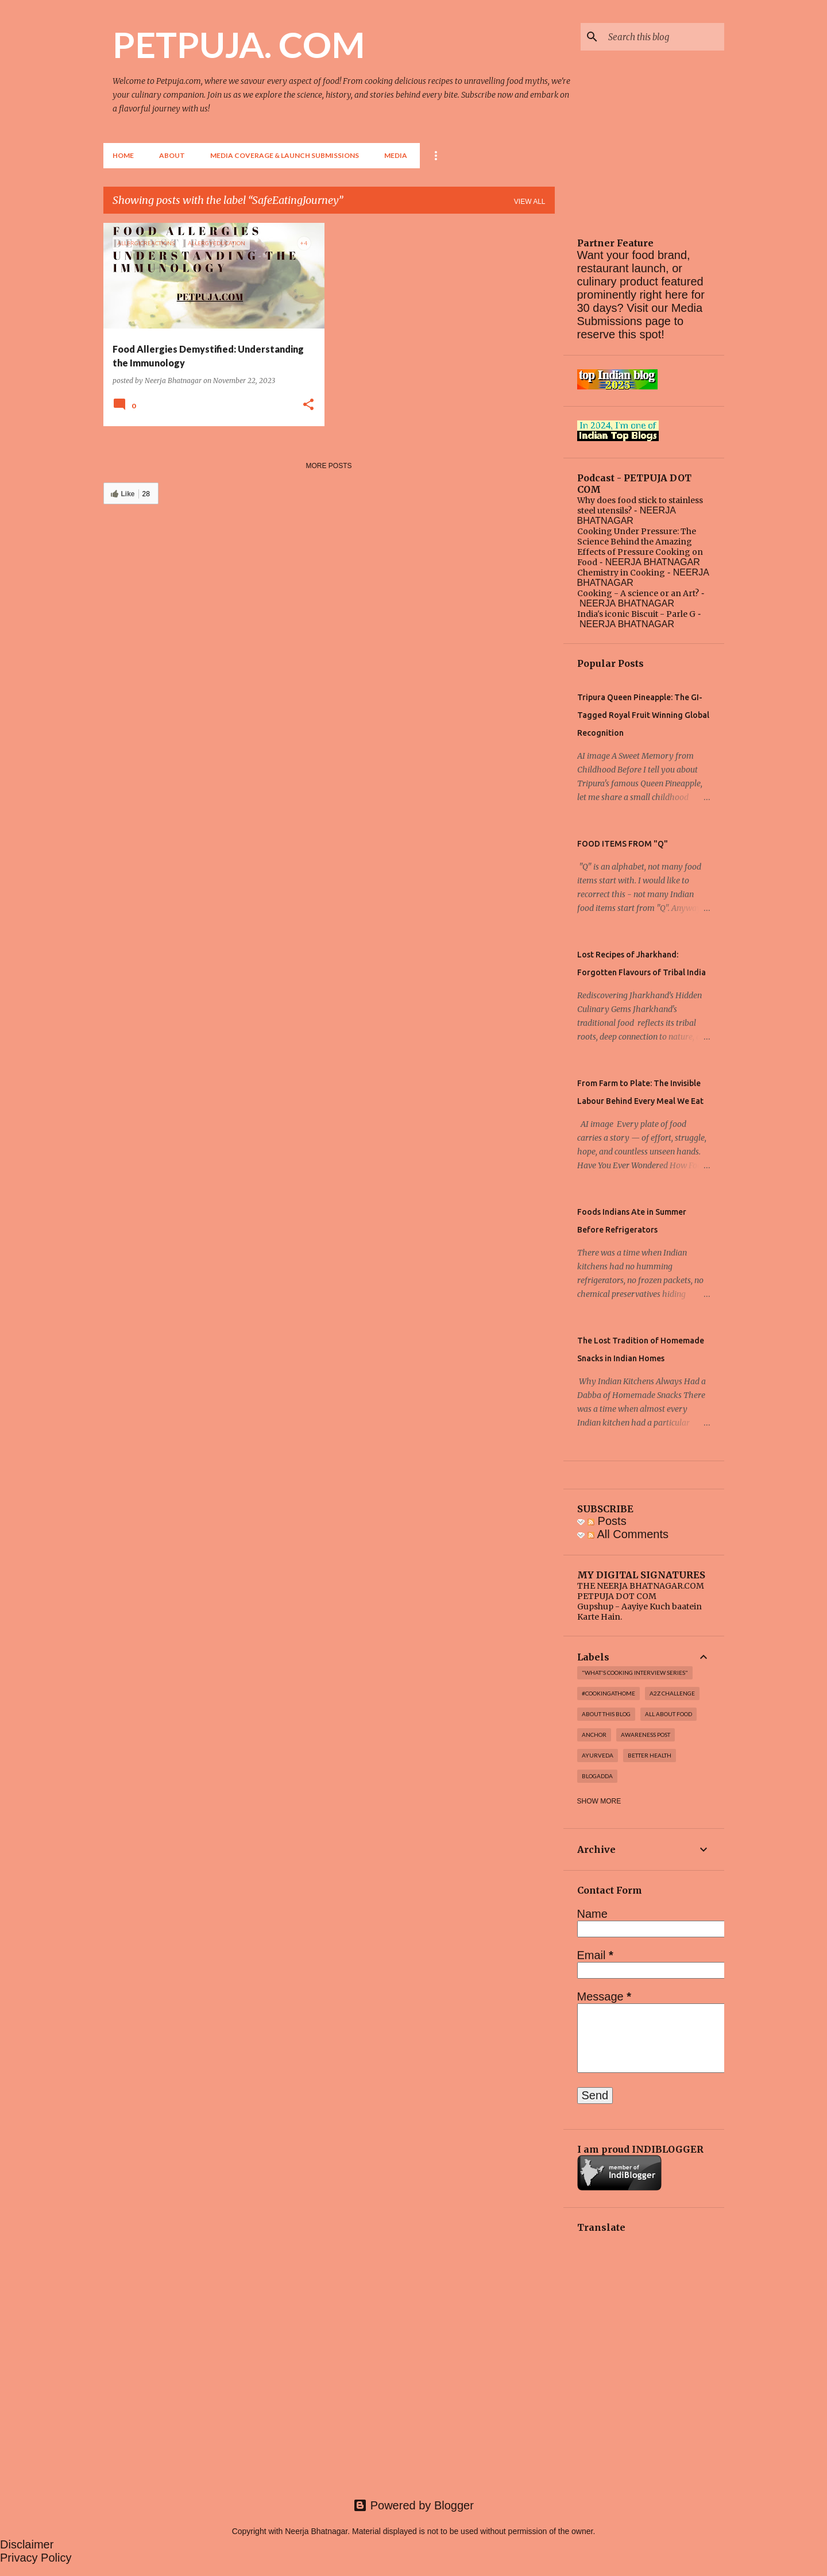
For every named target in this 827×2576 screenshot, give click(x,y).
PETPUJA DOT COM (616, 1596)
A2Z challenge (672, 1693)
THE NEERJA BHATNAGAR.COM (640, 1586)
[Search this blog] (664, 37)
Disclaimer (26, 2544)
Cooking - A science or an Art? (638, 593)
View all (530, 202)
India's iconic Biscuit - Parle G (636, 614)
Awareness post (645, 1734)
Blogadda (597, 1775)
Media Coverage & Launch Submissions (284, 155)
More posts (328, 466)
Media (395, 155)
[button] (308, 404)
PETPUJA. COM (239, 44)
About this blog (606, 1713)
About (172, 155)
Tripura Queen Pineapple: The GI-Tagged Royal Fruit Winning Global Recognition (643, 715)
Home (123, 155)
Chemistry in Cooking (621, 572)
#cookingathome (608, 1693)
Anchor (594, 1734)
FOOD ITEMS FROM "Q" (622, 843)
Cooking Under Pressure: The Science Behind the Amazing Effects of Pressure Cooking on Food (640, 546)
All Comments (628, 1534)
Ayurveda (597, 1755)
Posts (607, 1521)
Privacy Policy (35, 2557)
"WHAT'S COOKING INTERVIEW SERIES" (635, 1672)
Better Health (649, 1755)
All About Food (668, 1713)
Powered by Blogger (413, 2505)
